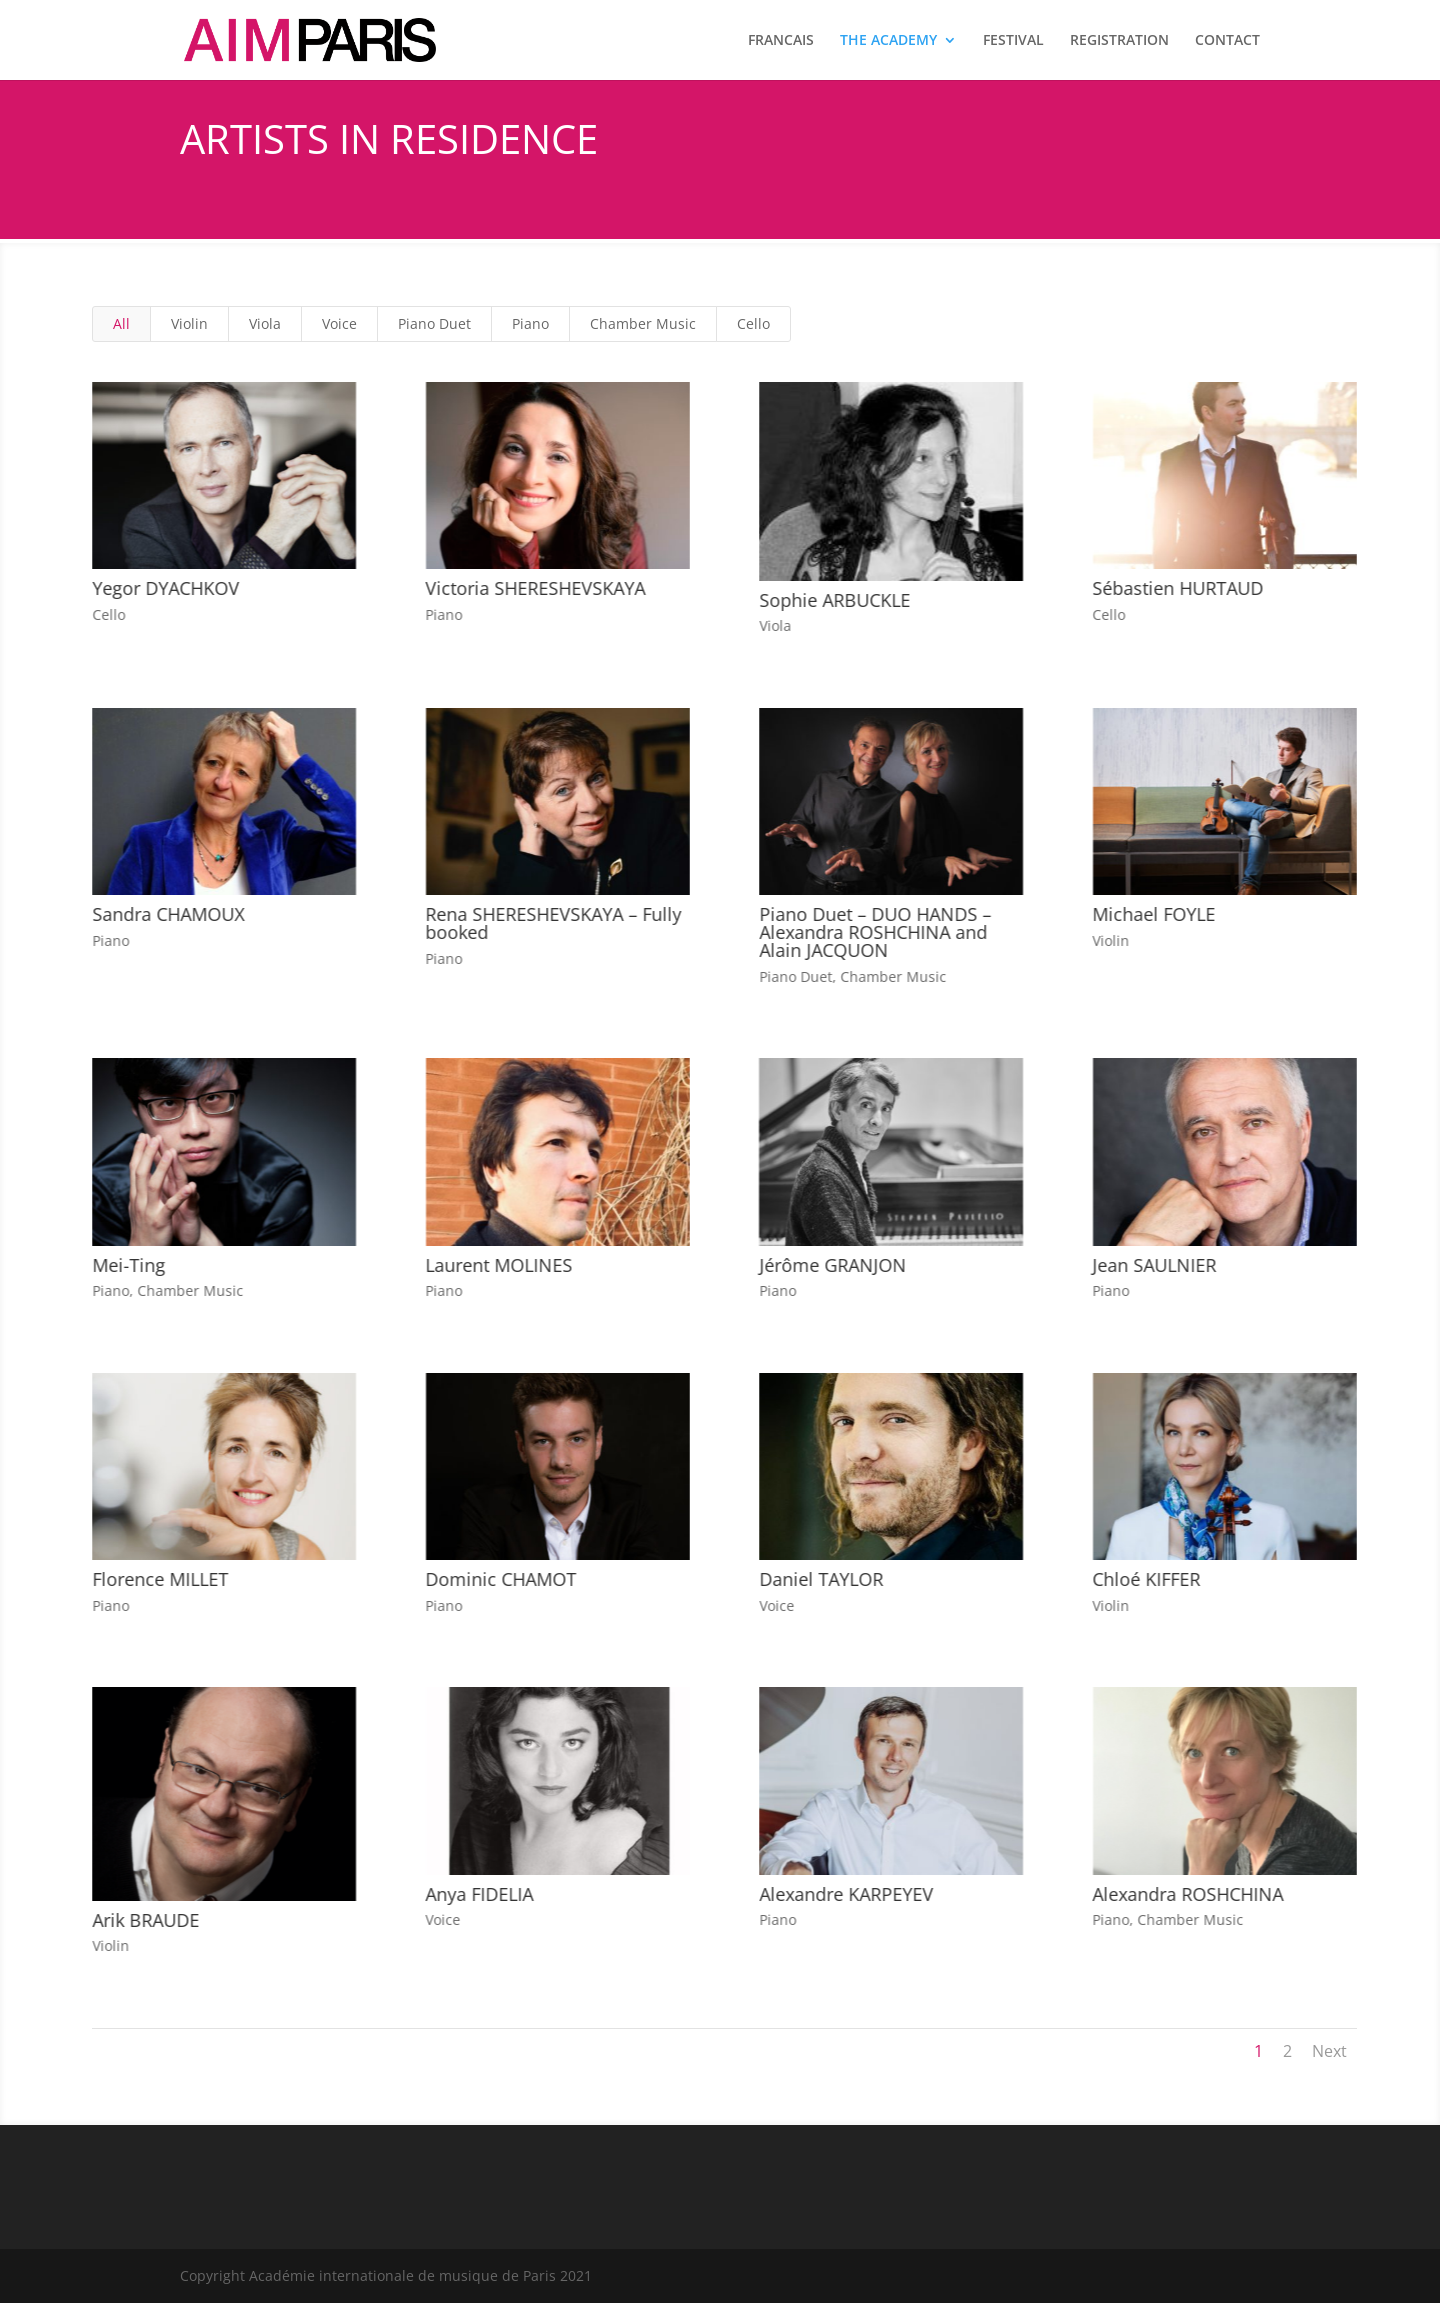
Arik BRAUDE (144, 1920)
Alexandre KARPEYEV (845, 1894)
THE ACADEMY (888, 41)
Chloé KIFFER (1146, 1579)
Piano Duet (434, 323)
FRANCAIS (781, 41)
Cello (753, 323)
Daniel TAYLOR (820, 1579)
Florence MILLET (159, 1579)
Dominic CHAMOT (499, 1579)
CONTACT (1227, 41)
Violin (189, 323)
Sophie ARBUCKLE (833, 600)
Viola (265, 323)
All (121, 323)
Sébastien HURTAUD (1177, 588)
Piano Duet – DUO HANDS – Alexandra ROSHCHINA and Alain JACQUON (874, 932)
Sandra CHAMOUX (167, 914)
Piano (530, 323)
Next (1329, 2051)
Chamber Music (643, 323)
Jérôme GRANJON (831, 1265)
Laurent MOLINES (497, 1265)
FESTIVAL (1013, 41)
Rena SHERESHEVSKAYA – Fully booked (552, 923)
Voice (339, 323)
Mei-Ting (127, 1265)
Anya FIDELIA (478, 1894)
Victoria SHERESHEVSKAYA (534, 588)
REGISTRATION (1119, 41)
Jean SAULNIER (1154, 1265)
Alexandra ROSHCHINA (1187, 1894)
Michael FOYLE (1153, 914)
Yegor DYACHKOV (164, 588)
